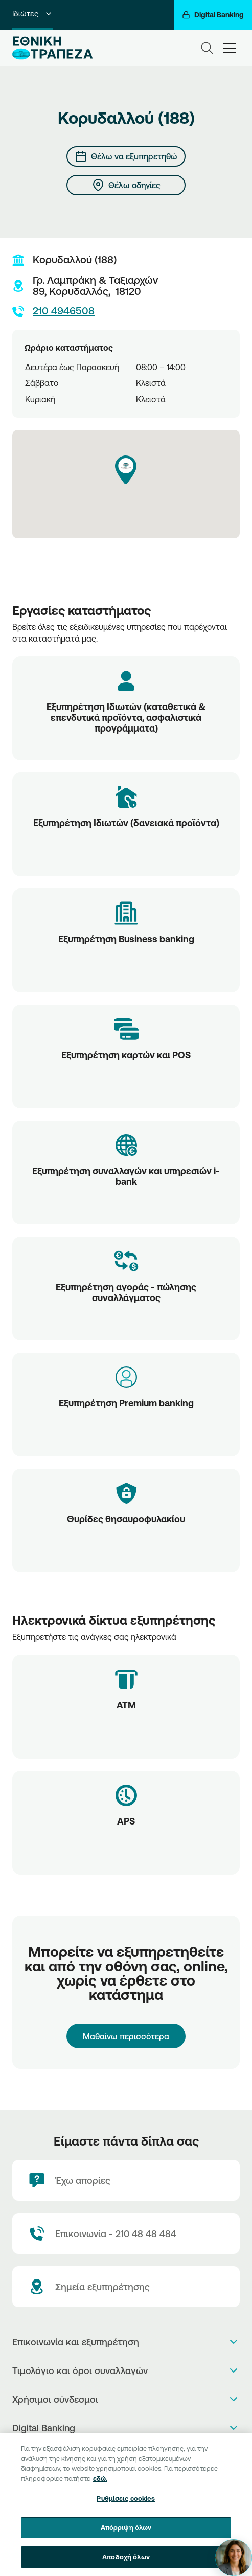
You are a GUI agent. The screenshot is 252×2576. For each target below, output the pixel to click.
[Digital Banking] (213, 15)
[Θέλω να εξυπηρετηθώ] (126, 156)
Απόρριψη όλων (126, 2536)
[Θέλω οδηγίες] (126, 185)
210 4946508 (53, 311)
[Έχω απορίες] (126, 2180)
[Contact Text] (126, 2233)
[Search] (207, 48)
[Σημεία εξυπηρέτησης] (126, 2286)
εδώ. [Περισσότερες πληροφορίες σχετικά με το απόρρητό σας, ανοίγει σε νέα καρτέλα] (100, 2487)
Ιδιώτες (32, 13)
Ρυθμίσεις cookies (126, 2507)
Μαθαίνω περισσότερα (126, 2036)
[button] (126, 469)
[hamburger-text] (229, 47)
